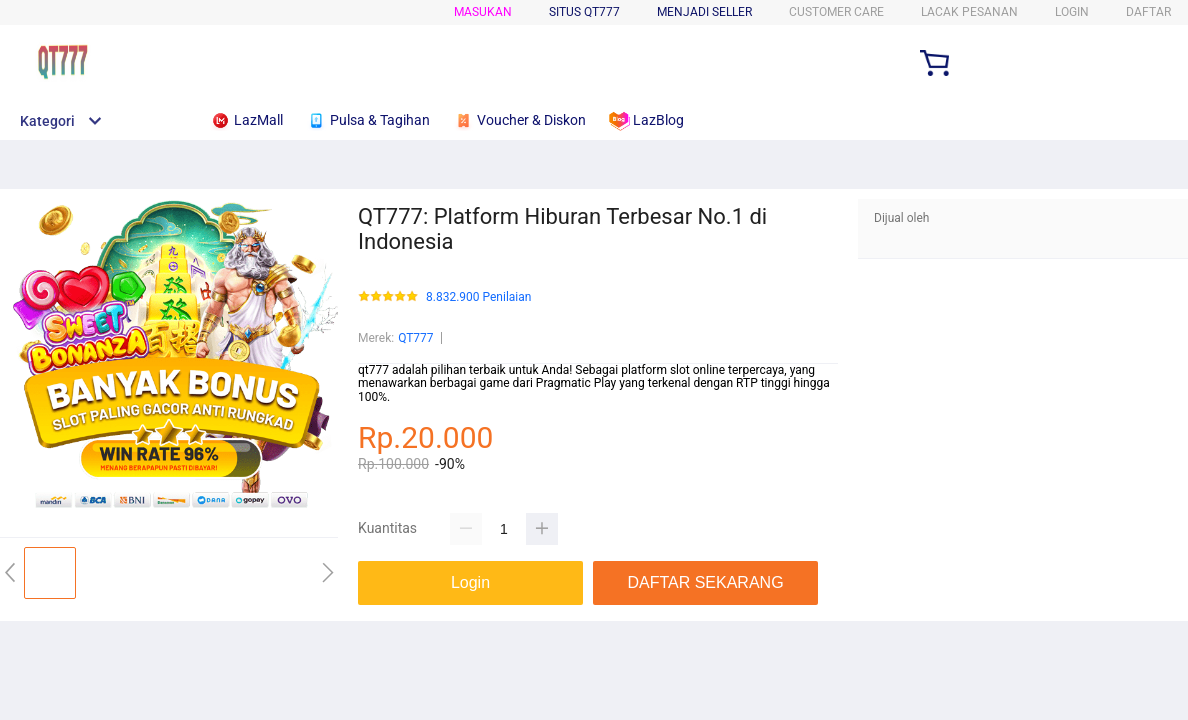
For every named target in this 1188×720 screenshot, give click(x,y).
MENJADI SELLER (704, 12)
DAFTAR (1148, 12)
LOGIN (1072, 12)
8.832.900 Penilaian (478, 297)
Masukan (483, 12)
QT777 (415, 338)
